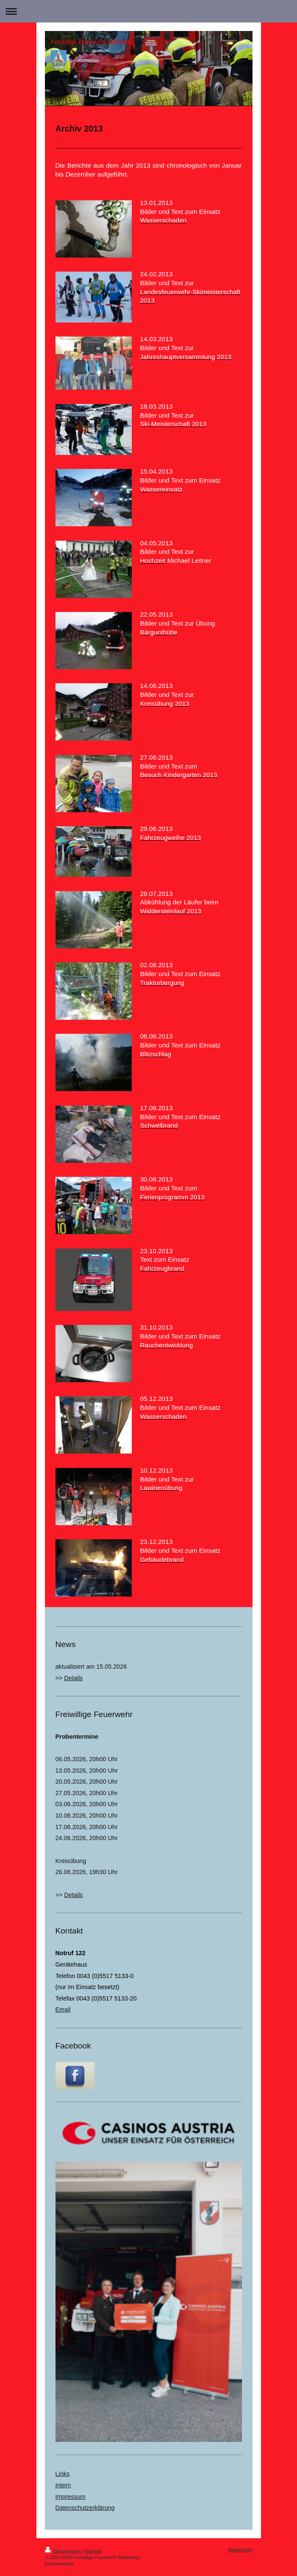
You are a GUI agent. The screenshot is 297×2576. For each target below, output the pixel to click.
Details (73, 1678)
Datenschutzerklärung (85, 2507)
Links (63, 2473)
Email (63, 2009)
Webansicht (240, 2549)
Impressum (71, 2496)
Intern (63, 2485)
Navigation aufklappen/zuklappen (148, 11)
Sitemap (93, 2551)
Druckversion (63, 2551)
